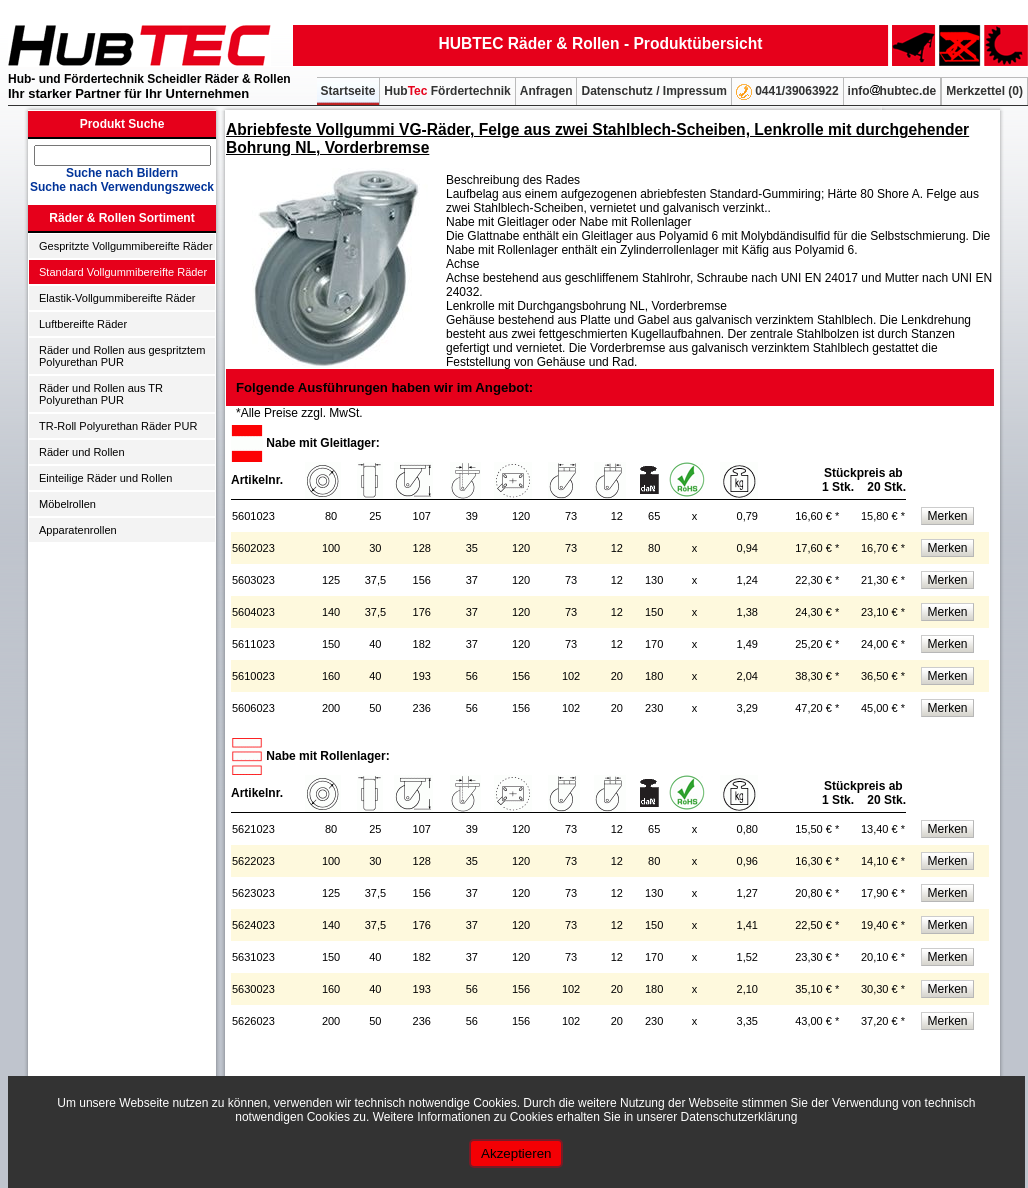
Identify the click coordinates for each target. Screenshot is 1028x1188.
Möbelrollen (67, 504)
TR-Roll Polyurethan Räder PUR (118, 426)
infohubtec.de (892, 91)
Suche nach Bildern (122, 173)
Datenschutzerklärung (739, 1117)
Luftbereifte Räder (83, 324)
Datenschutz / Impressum (653, 91)
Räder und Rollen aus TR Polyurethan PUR (101, 394)
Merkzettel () (984, 91)
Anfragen (546, 91)
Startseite (348, 91)
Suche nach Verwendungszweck (122, 187)
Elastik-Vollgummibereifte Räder (117, 298)
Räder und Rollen (82, 452)
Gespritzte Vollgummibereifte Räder (126, 246)
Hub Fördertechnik (447, 91)
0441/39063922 (787, 92)
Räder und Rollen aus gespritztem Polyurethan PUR (122, 356)
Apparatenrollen (78, 530)
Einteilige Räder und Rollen (105, 478)
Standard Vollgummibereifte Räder (123, 272)
